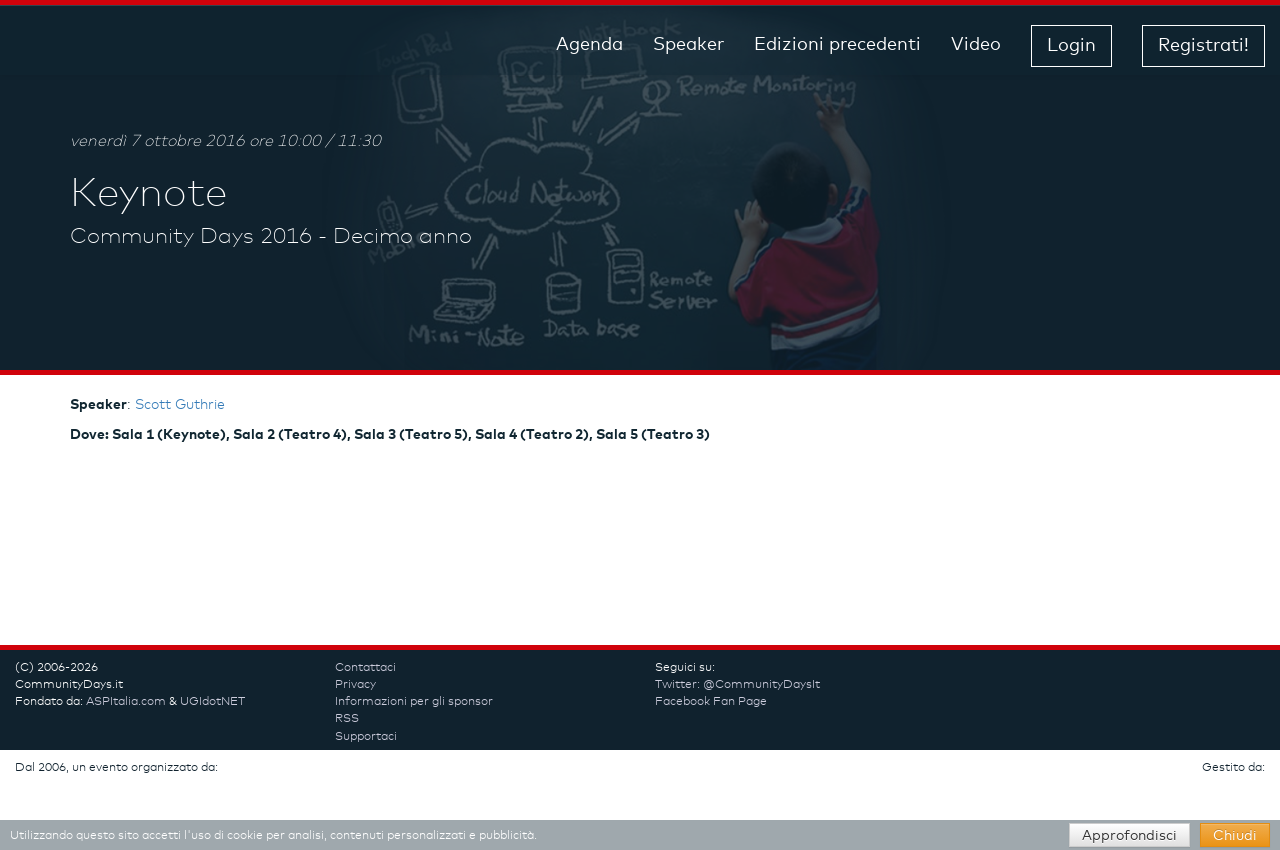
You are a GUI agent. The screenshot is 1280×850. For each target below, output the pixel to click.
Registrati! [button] (1203, 46)
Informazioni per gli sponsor (414, 702)
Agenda (589, 45)
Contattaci (365, 668)
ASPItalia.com (126, 702)
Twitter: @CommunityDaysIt (737, 685)
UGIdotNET (212, 702)
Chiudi (1235, 836)
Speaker (688, 45)
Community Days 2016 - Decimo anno (271, 237)
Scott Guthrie (180, 405)
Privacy (355, 685)
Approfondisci (1129, 836)
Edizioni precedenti (837, 45)
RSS (347, 719)
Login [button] (1071, 46)
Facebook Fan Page (711, 702)
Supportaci (366, 737)
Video (976, 45)
